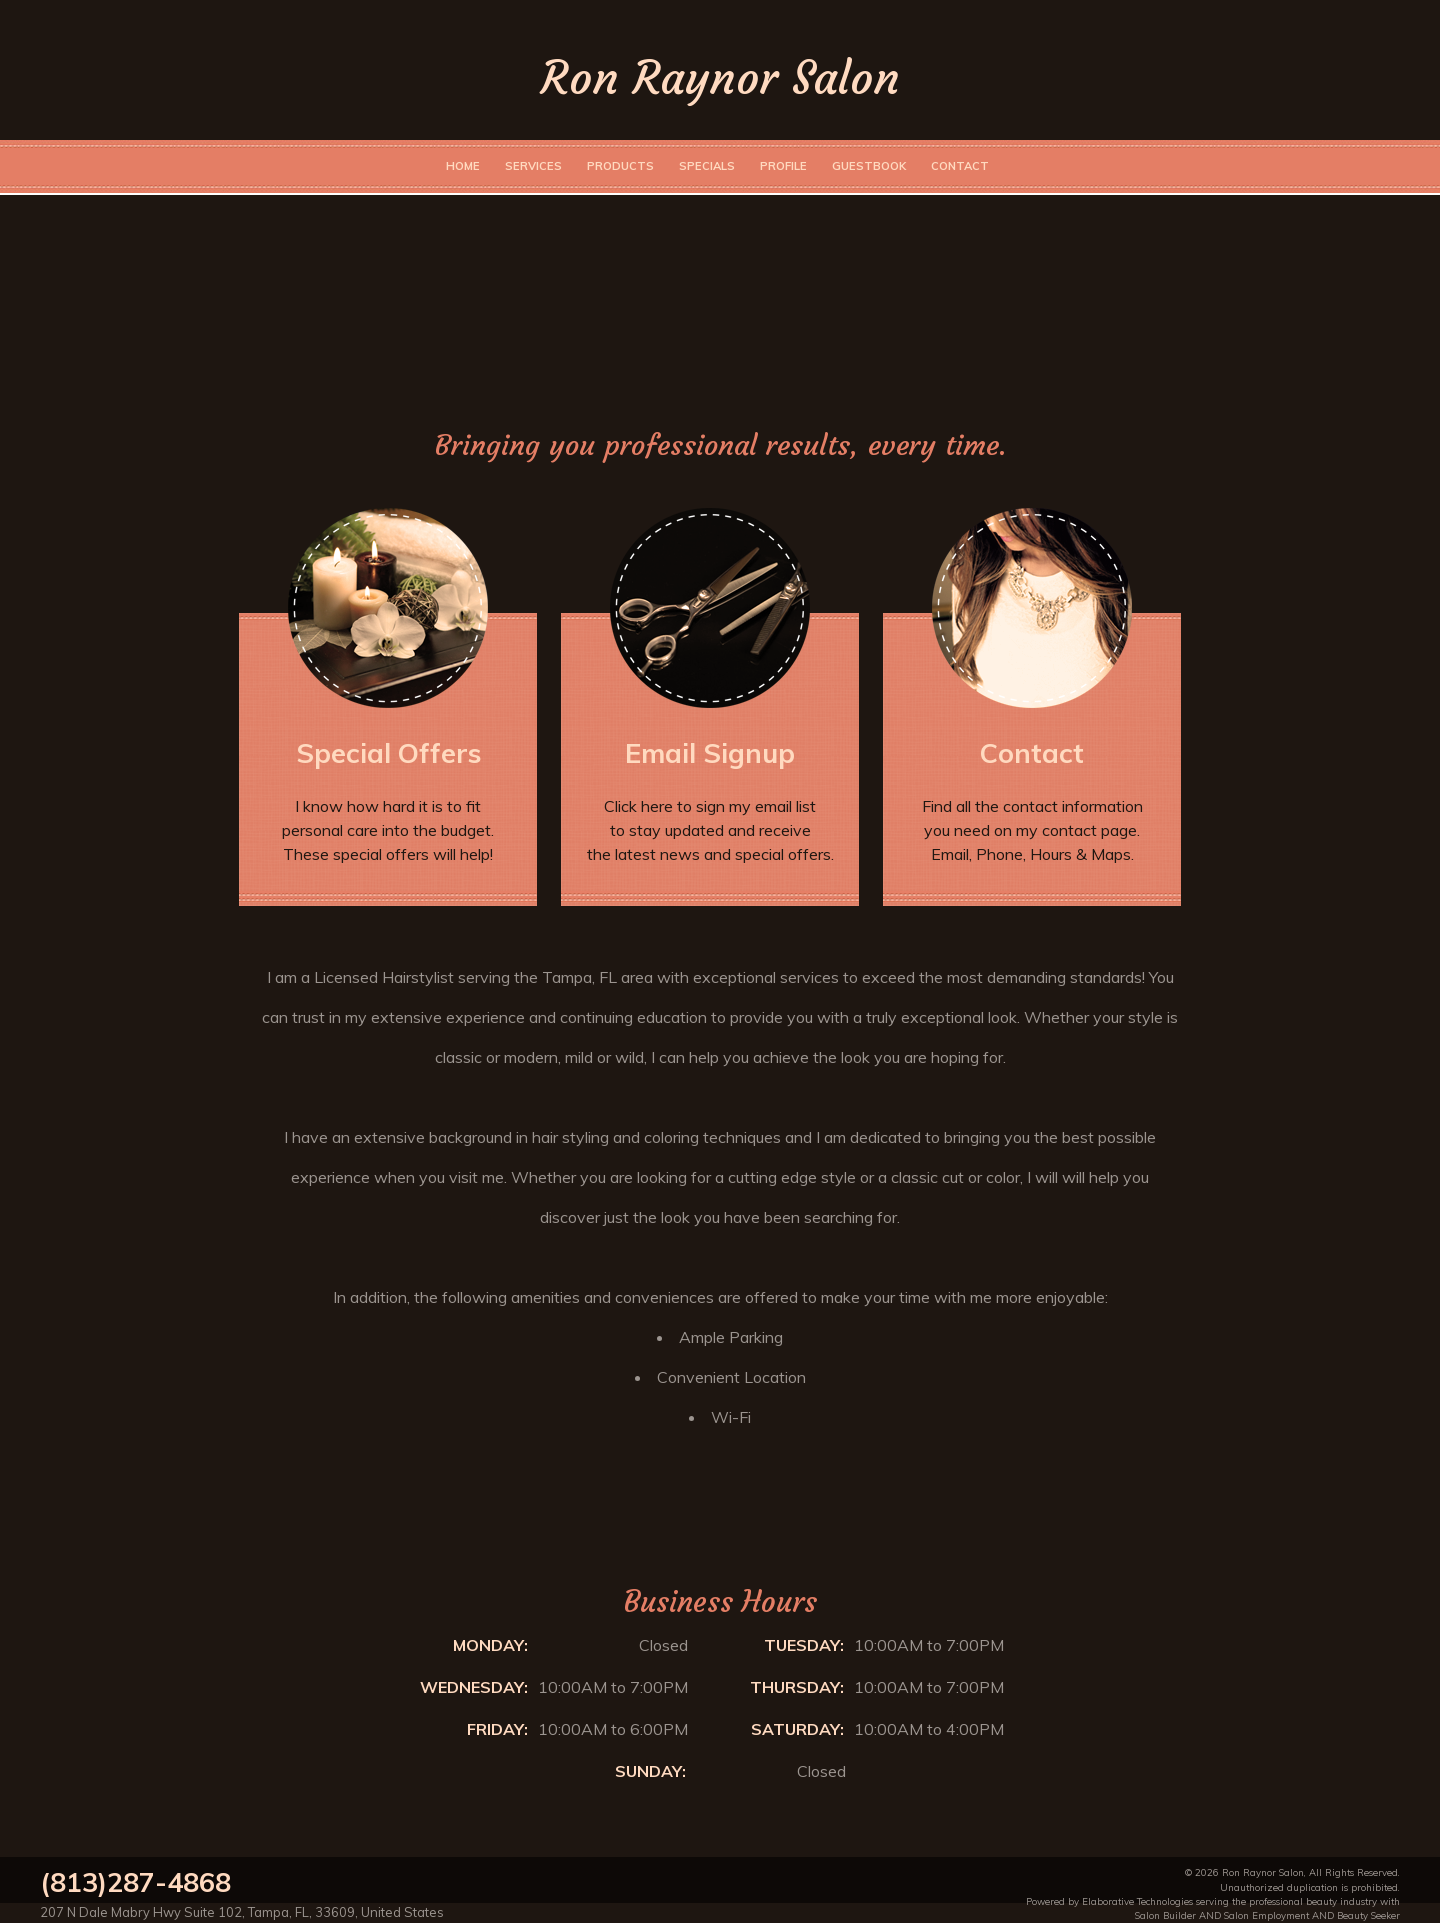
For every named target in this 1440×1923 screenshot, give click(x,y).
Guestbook (869, 166)
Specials (707, 166)
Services (533, 166)
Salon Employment (1266, 1915)
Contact (960, 166)
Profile (783, 166)
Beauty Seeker (1368, 1915)
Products (620, 166)
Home (463, 166)
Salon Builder (1165, 1915)
